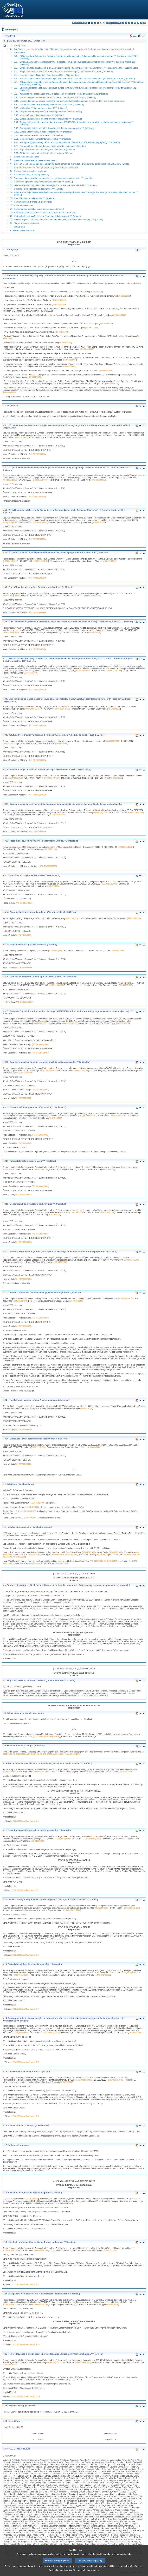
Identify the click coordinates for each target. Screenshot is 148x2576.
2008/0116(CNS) (10, 743)
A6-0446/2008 (94, 1447)
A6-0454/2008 (55, 1118)
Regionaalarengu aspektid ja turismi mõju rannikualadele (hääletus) (51, 111)
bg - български (73, 23)
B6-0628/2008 (96, 292)
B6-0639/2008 (59, 304)
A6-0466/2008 (114, 709)
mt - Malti (119, 23)
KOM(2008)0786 (126, 1299)
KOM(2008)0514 (15, 778)
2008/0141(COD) (118, 1116)
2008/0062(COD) (40, 2250)
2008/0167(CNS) (51, 778)
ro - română (132, 23)
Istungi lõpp (19, 227)
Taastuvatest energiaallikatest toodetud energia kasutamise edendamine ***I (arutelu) (53, 178)
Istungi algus (20, 45)
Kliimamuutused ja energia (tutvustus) (31, 174)
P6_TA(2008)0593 (37, 795)
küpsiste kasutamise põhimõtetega (64, 2573)
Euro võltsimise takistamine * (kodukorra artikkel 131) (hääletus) (49, 75)
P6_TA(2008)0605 (23, 1279)
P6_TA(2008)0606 (41, 1318)
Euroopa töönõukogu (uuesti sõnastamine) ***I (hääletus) (46, 132)
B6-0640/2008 (65, 343)
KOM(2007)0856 (84, 2080)
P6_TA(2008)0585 (37, 497)
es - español (76, 23)
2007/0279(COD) (40, 1169)
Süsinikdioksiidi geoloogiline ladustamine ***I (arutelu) (39, 189)
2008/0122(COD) (80, 1070)
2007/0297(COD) (115, 2080)
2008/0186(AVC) (131, 1260)
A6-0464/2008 (61, 743)
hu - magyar (116, 23)
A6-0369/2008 (125, 1772)
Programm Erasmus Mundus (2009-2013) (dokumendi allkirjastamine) (46, 167)
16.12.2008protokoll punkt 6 (46, 1736)
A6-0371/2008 (110, 2250)
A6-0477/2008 (61, 1262)
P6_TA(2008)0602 (41, 1135)
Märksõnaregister (11, 29)
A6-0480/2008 (112, 2304)
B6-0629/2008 (106, 323)
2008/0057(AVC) (40, 480)
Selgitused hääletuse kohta (26, 157)
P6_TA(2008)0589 (37, 649)
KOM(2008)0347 (10, 561)
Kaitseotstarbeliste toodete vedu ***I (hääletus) (41, 135)
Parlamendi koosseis (23, 205)
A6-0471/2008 (109, 561)
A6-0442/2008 (134, 918)
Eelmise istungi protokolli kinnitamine (31, 171)
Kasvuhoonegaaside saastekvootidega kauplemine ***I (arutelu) (43, 182)
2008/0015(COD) (20, 1975)
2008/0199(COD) (83, 2362)
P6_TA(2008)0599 (24, 1002)
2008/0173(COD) (113, 670)
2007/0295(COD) (107, 1212)
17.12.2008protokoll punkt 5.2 (25, 1890)
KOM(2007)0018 (20, 2033)
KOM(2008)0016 (63, 1839)
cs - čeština (79, 23)
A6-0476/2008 (53, 886)
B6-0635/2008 (61, 332)
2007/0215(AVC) (40, 522)
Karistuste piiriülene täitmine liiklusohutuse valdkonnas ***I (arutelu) (45, 212)
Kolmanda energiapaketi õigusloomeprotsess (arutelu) (39, 209)
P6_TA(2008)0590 (37, 690)
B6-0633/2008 (124, 296)
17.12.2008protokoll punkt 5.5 (25, 2062)
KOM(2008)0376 (32, 709)
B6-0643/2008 (119, 315)
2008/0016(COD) (40, 1772)
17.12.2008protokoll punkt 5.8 (25, 2284)
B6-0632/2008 (69, 366)
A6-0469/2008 (116, 778)
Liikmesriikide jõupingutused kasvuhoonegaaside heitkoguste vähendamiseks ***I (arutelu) (55, 185)
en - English (95, 23)
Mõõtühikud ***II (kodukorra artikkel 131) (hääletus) (43, 108)
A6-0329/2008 (54, 1215)
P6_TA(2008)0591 (37, 726)
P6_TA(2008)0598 (23, 967)
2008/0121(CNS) (40, 561)
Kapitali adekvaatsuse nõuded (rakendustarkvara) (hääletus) (47, 149)
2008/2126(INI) (38, 1447)
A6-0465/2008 (30, 673)
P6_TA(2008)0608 (23, 1464)
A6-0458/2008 (79, 437)
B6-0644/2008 (87, 349)
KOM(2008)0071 (40, 1023)
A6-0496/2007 (59, 1754)
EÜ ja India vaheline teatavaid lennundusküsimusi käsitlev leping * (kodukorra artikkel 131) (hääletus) (66, 71)
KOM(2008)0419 (87, 1116)
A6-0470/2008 (58, 815)
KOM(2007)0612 (10, 522)
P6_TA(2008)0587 (37, 578)
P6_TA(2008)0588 (37, 612)
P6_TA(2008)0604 (41, 1234)
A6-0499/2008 (94, 596)
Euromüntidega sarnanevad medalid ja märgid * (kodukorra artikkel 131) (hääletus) (58, 97)
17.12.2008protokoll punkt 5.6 (25, 2116)
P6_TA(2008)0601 (41, 1090)
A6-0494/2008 (9, 2365)
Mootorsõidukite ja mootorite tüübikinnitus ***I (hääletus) (45, 139)
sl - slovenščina (138, 23)
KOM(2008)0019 (10, 1772)
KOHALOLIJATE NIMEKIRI (22, 230)
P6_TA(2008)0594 (37, 832)
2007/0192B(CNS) (11, 632)
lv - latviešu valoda (110, 23)
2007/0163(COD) (57, 985)
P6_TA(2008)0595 (48, 866)
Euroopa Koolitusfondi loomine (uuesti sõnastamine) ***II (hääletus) (51, 119)
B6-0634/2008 (59, 300)
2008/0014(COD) (131, 1908)
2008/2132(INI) (71, 918)
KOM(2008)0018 (129, 1973)
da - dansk (82, 23)
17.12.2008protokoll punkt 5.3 (25, 1955)
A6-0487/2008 (50, 849)
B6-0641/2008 (34, 377)
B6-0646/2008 (9, 392)
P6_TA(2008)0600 (41, 1044)
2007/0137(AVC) (20, 437)
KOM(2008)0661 (53, 2362)
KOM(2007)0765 (10, 1169)
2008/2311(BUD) (125, 847)
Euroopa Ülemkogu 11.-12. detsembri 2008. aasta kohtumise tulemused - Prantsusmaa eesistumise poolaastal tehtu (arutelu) (72, 164)
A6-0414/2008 (46, 1754)
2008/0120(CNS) (62, 709)
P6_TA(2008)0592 (37, 760)
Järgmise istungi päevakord (26, 223)
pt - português (129, 23)
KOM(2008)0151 (10, 2250)
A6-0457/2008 (25, 1073)
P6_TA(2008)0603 (41, 1186)
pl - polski (126, 23)
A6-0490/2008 (99, 522)
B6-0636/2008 (106, 370)
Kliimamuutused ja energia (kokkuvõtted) (33, 202)
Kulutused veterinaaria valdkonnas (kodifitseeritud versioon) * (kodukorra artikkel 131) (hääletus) (64, 94)
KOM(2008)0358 (112, 741)
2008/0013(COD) (93, 1839)
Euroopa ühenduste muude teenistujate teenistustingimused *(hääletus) (53, 146)
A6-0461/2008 (117, 951)
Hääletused (19, 52)
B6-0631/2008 (92, 328)
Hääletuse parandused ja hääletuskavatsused (35, 160)
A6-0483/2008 (77, 1301)
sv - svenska (144, 23)
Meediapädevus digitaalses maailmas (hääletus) (42, 115)
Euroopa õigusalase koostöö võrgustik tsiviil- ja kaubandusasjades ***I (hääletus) (57, 128)
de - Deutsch (85, 23)
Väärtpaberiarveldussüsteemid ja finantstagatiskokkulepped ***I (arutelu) (47, 216)
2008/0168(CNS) (136, 812)
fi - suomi (141, 23)
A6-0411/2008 (32, 1754)
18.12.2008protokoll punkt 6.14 (25, 2345)
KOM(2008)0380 (50, 1070)
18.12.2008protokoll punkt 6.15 (25, 2396)
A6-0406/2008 (19, 1754)
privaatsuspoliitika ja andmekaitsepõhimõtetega (120, 2569)
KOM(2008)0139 (10, 480)
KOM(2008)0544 (83, 670)
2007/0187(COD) (109, 884)
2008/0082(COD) (40, 2304)
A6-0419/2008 (74, 1754)
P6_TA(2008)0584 (37, 454)
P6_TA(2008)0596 (24, 903)
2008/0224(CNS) (20, 1301)
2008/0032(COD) (70, 1023)
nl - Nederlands (123, 23)
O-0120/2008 (32, 2199)
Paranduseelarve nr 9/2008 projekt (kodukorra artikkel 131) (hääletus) (52, 104)
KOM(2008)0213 (10, 2304)
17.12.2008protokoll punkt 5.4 (25, 2009)
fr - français (98, 23)
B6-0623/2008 (86, 1408)
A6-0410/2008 (108, 1169)
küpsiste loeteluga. (91, 2573)
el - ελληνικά (92, 23)
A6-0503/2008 (94, 632)
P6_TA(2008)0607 (23, 1429)
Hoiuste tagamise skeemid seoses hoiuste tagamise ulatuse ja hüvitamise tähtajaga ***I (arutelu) (58, 219)
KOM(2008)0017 (101, 1908)
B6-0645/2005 (112, 383)
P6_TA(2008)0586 (37, 539)
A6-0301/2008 (123, 1023)
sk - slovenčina (135, 23)
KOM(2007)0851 (76, 1212)
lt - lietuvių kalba (113, 23)
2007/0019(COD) (51, 2033)
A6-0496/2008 (99, 480)
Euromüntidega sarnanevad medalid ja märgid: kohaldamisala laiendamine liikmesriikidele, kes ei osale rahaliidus (72, 101)
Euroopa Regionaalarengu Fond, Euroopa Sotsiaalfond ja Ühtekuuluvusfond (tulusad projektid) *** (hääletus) (70, 142)
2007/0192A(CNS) (11, 596)
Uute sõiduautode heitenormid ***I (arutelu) (34, 198)
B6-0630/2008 (69, 360)
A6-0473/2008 (126, 985)
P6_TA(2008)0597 (23, 935)
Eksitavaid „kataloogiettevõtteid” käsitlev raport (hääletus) (46, 153)
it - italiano (107, 23)
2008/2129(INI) (55, 951)
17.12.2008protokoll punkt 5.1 (25, 1821)
